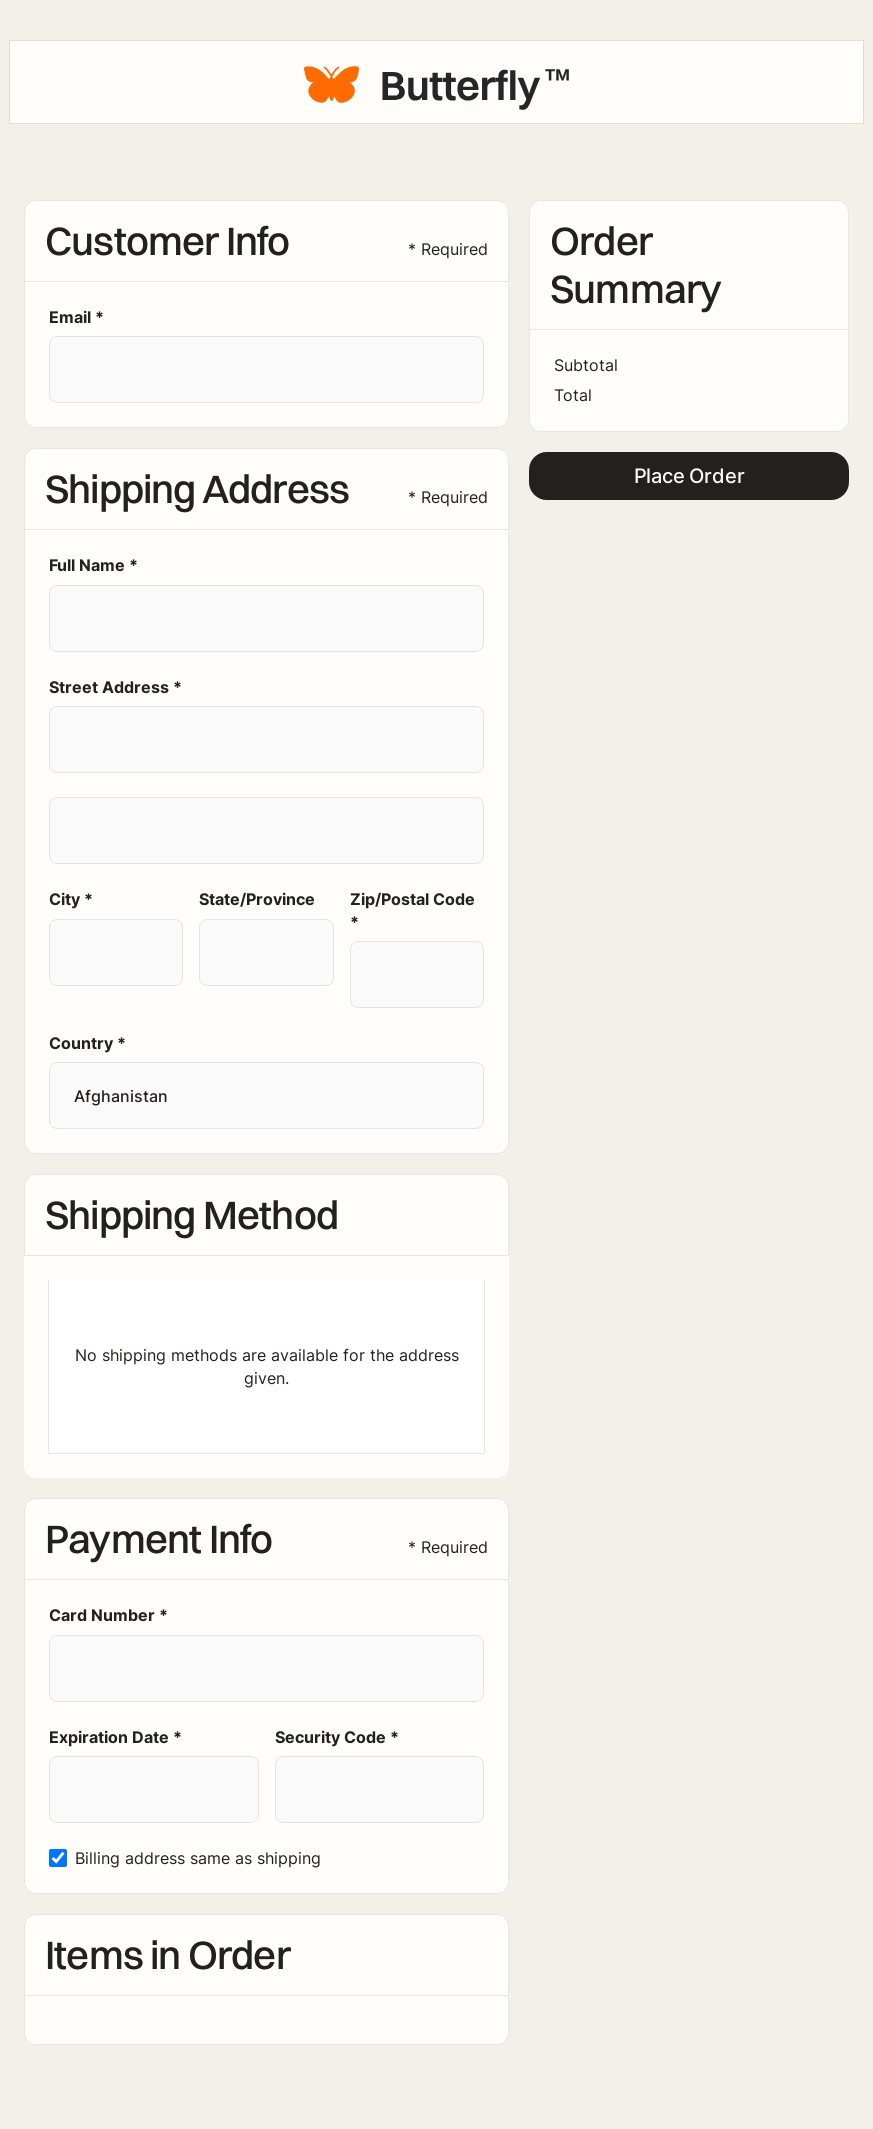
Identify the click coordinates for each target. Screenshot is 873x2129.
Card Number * (108, 1615)
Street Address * (115, 687)
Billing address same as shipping (198, 1858)
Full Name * (93, 565)
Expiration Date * (115, 1737)
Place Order (689, 476)
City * (71, 899)
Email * (76, 317)
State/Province (257, 899)
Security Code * (337, 1737)
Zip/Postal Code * (412, 910)
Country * (87, 1043)
